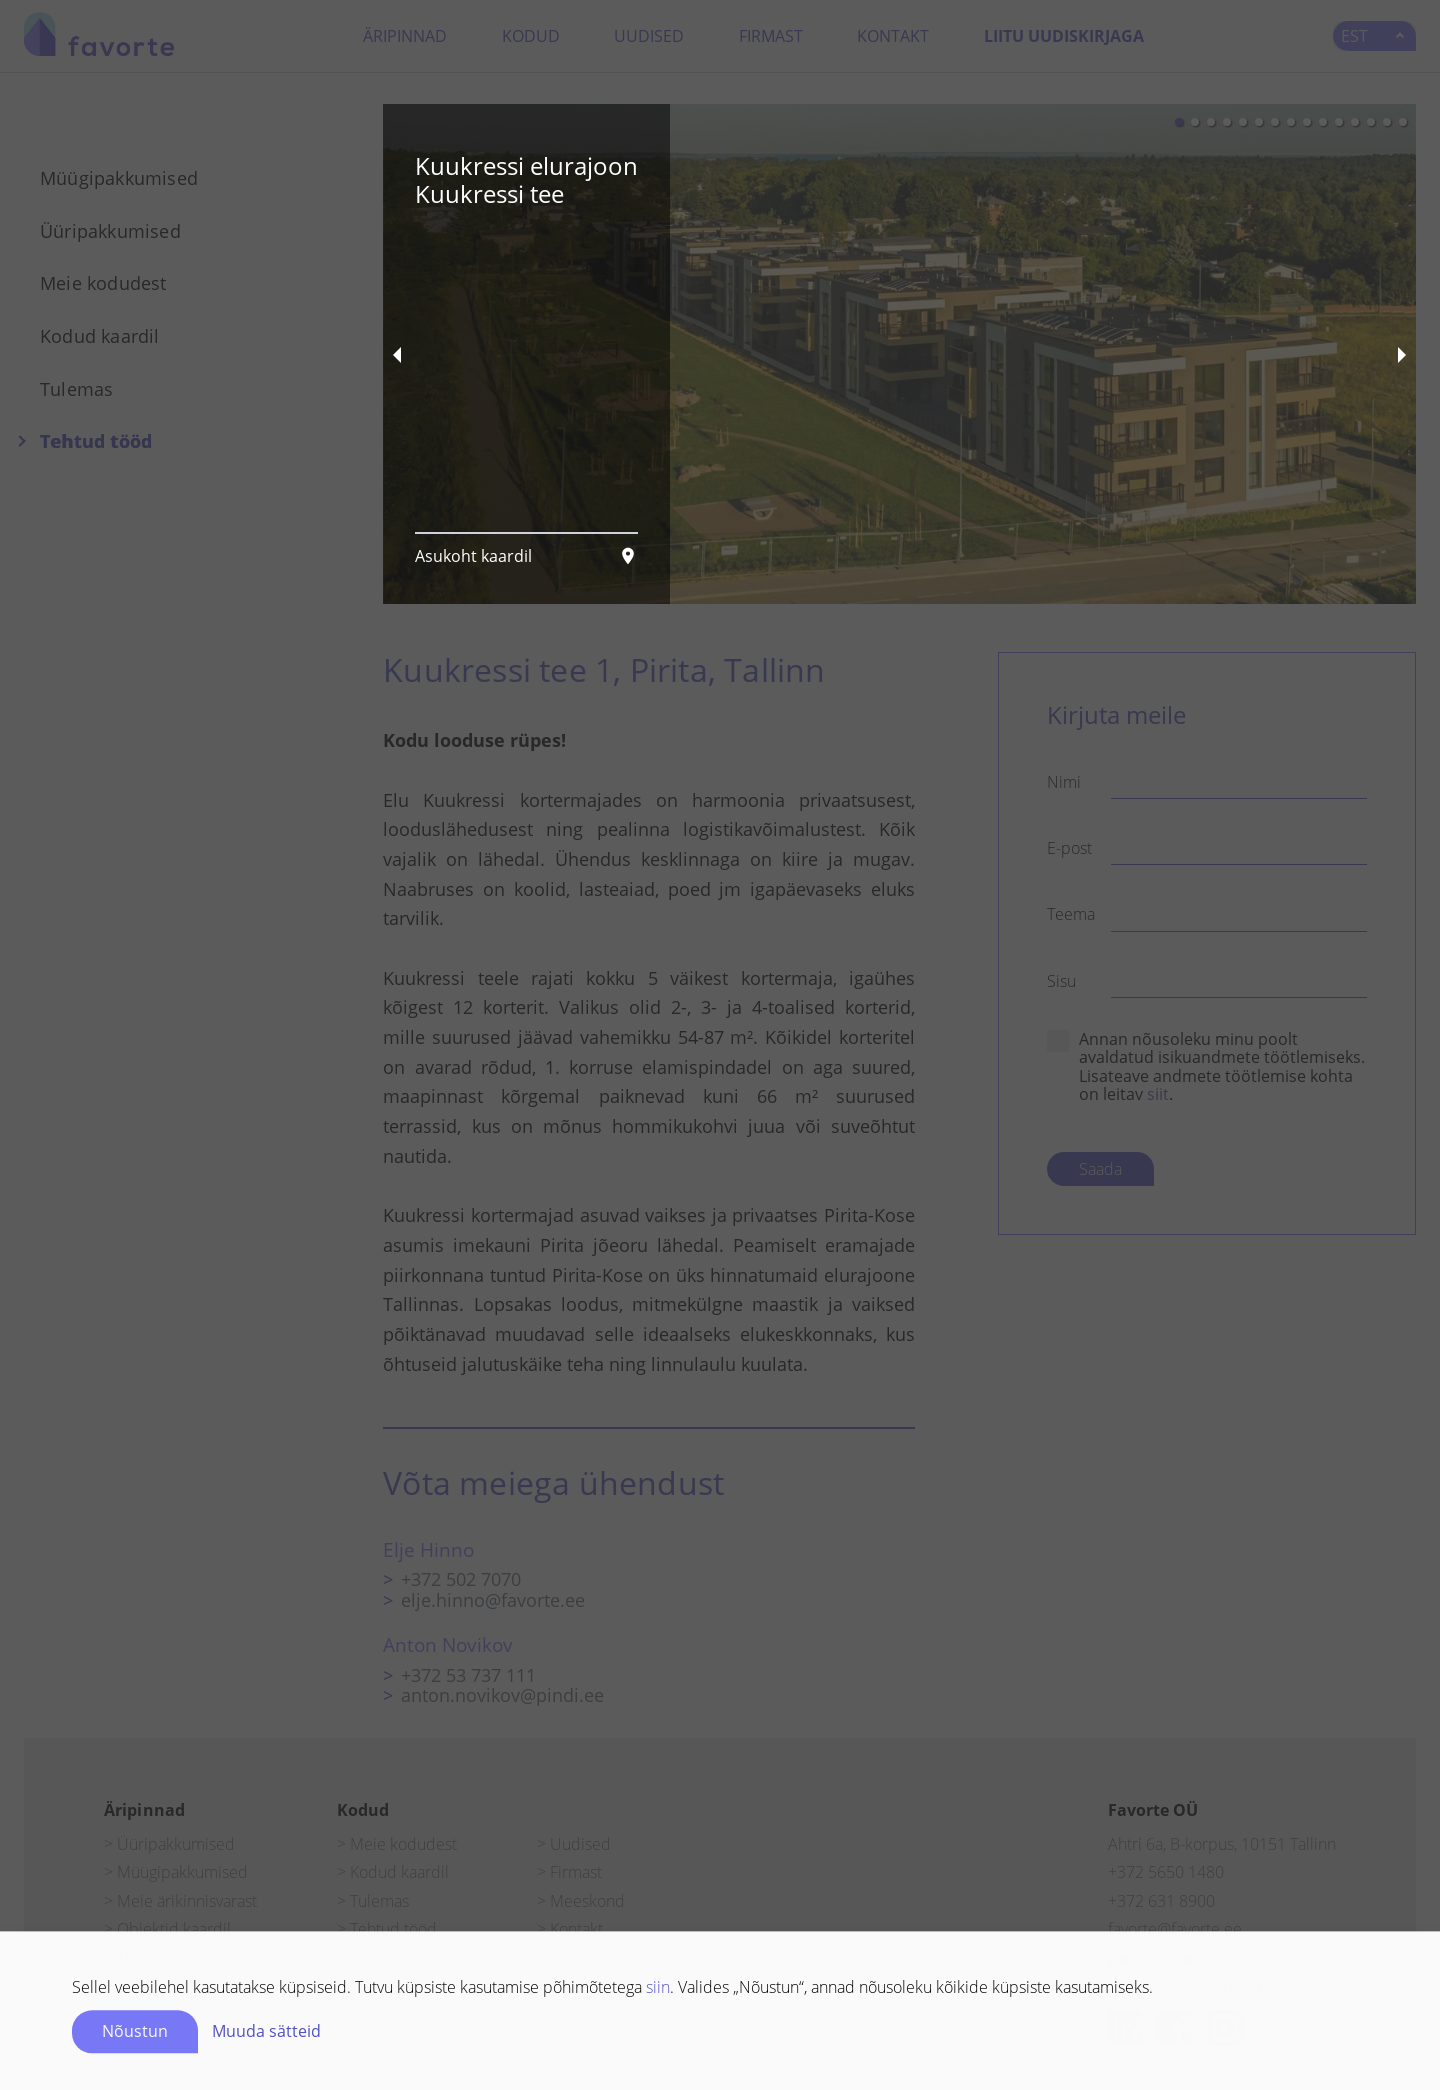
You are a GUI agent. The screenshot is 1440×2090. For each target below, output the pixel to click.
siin (658, 1976)
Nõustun (135, 2020)
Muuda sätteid (266, 2020)
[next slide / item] (1402, 354)
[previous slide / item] (397, 354)
